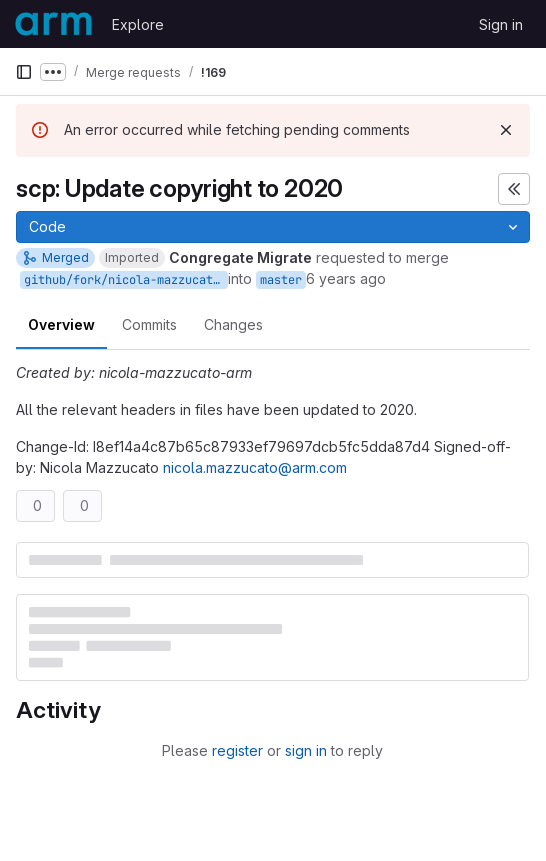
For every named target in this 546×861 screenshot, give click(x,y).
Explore (138, 24)
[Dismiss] (506, 130)
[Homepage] (53, 24)
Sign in (501, 24)
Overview (61, 324)
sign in (306, 750)
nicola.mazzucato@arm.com (255, 467)
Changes (233, 324)
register (237, 750)
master (281, 280)
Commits (149, 324)
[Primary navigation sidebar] (24, 72)
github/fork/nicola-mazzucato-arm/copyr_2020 (126, 280)
